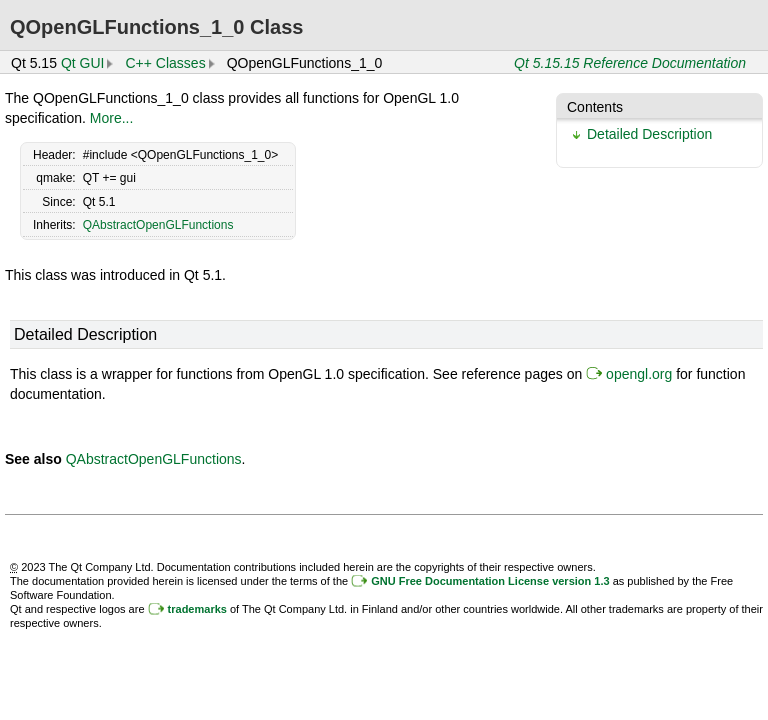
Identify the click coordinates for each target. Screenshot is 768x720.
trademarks (197, 609)
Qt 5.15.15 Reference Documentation (630, 63)
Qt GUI (83, 63)
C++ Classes (165, 63)
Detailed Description (649, 134)
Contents (595, 107)
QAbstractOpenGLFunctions (158, 225)
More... (112, 118)
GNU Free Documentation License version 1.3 (490, 581)
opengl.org (639, 374)
